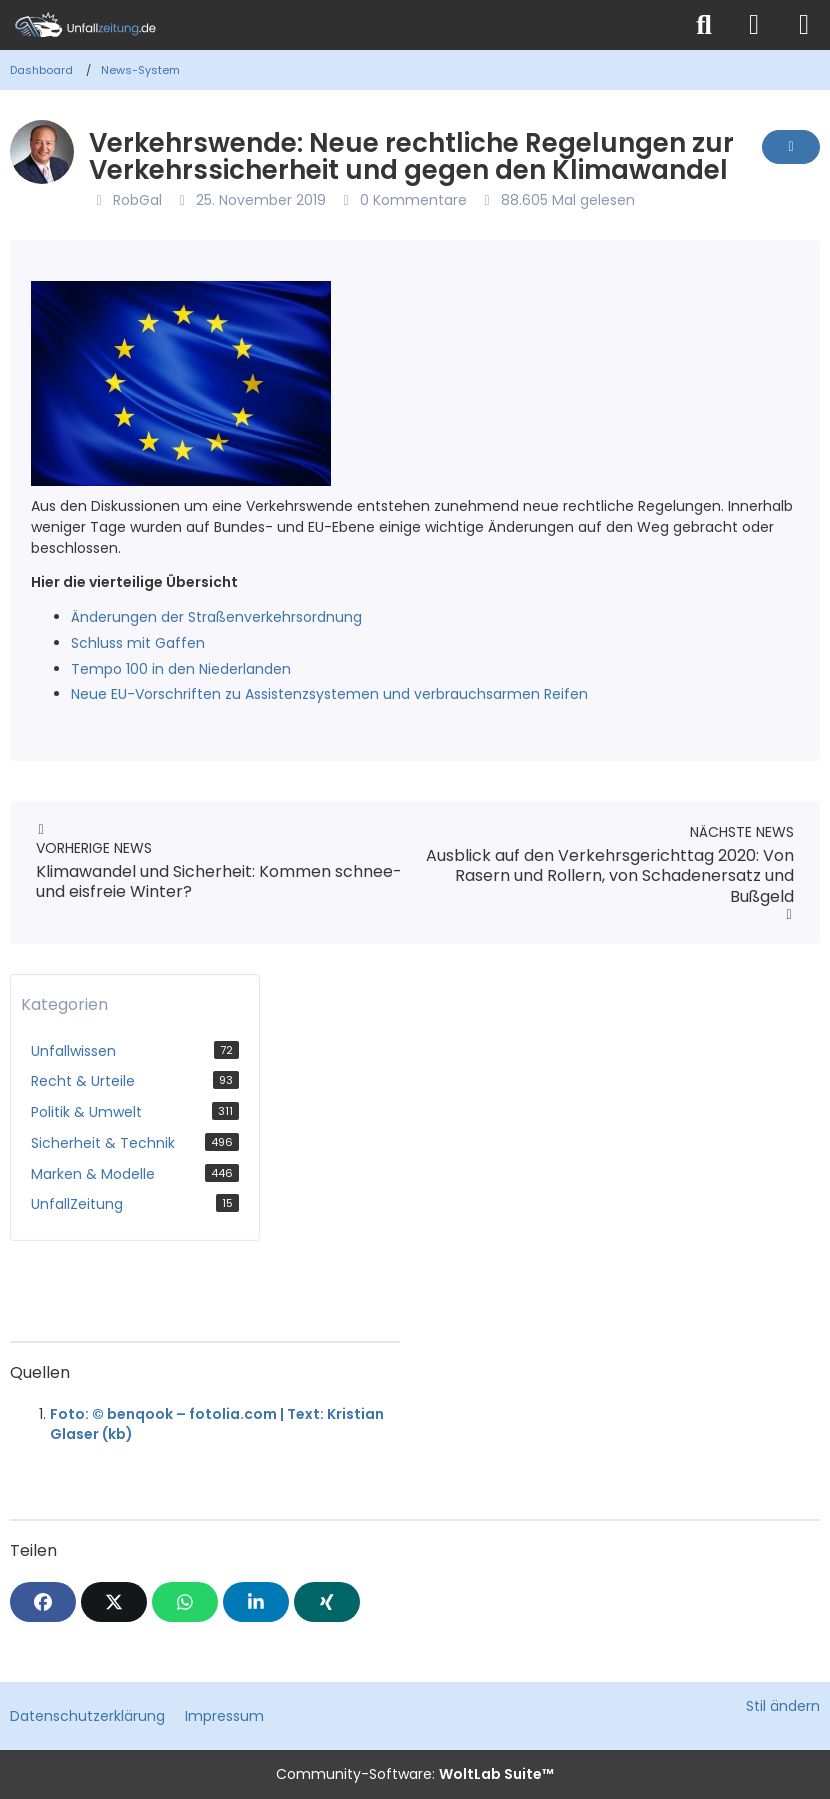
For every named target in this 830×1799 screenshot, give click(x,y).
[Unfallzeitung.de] (340, 25)
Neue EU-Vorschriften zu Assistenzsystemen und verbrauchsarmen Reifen (329, 694)
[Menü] (804, 25)
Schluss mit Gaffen (138, 643)
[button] (256, 1602)
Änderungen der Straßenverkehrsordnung (216, 617)
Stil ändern (783, 1706)
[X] (114, 1602)
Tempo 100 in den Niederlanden (181, 669)
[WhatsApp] (185, 1602)
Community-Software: (415, 1774)
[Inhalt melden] (791, 147)
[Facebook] (43, 1602)
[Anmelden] (754, 25)
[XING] (327, 1602)
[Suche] (704, 25)
